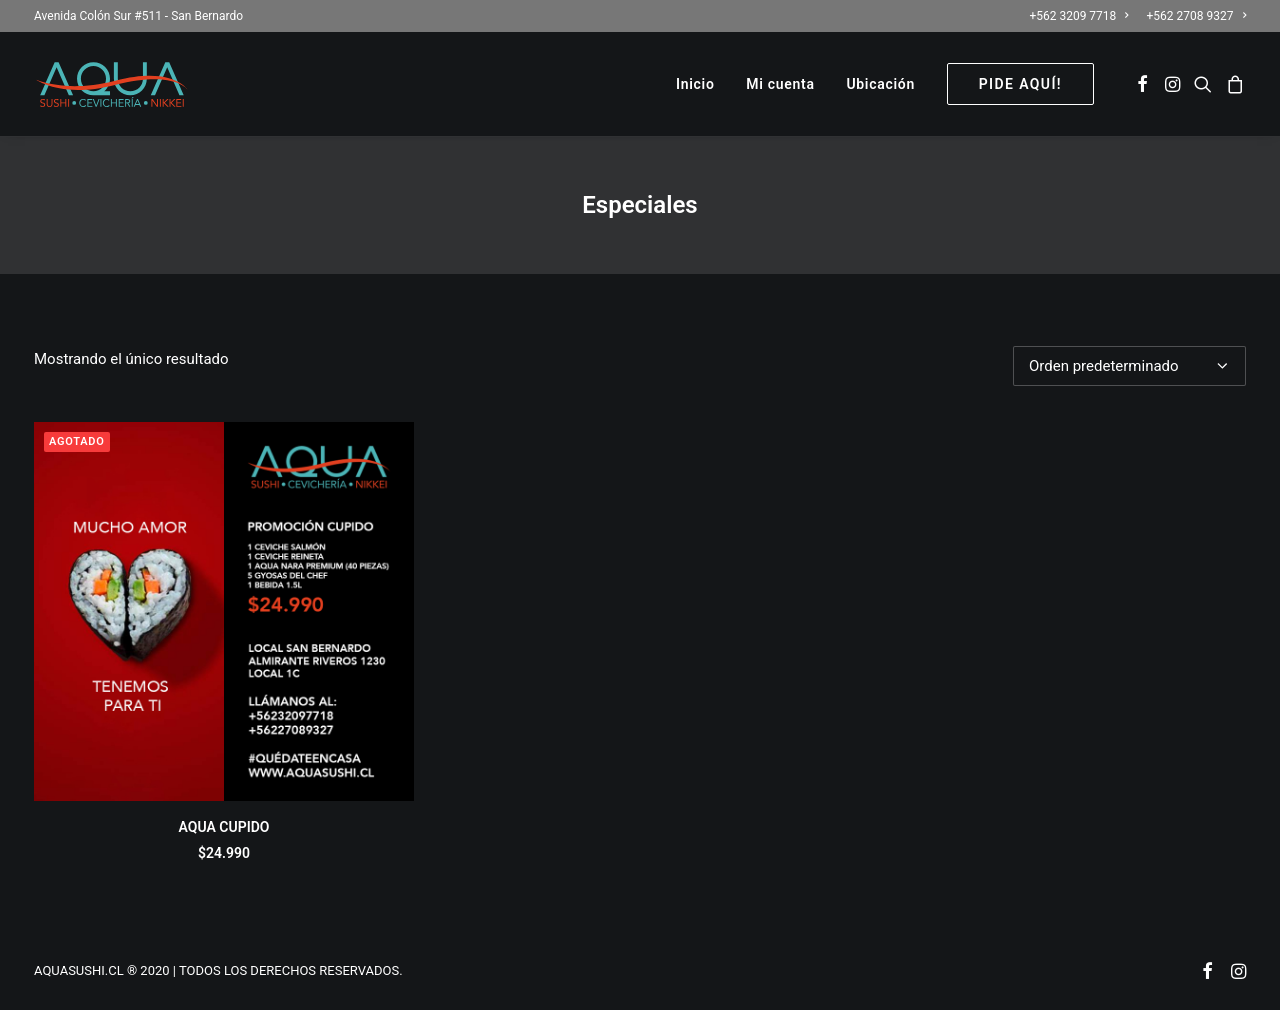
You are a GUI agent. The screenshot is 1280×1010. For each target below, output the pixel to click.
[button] (1142, 84)
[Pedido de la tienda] (1129, 366)
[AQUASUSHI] (111, 84)
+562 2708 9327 (1196, 16)
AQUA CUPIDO (224, 827)
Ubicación (880, 84)
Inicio (695, 84)
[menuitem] (1082, 16)
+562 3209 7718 (1078, 16)
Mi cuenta (780, 84)
